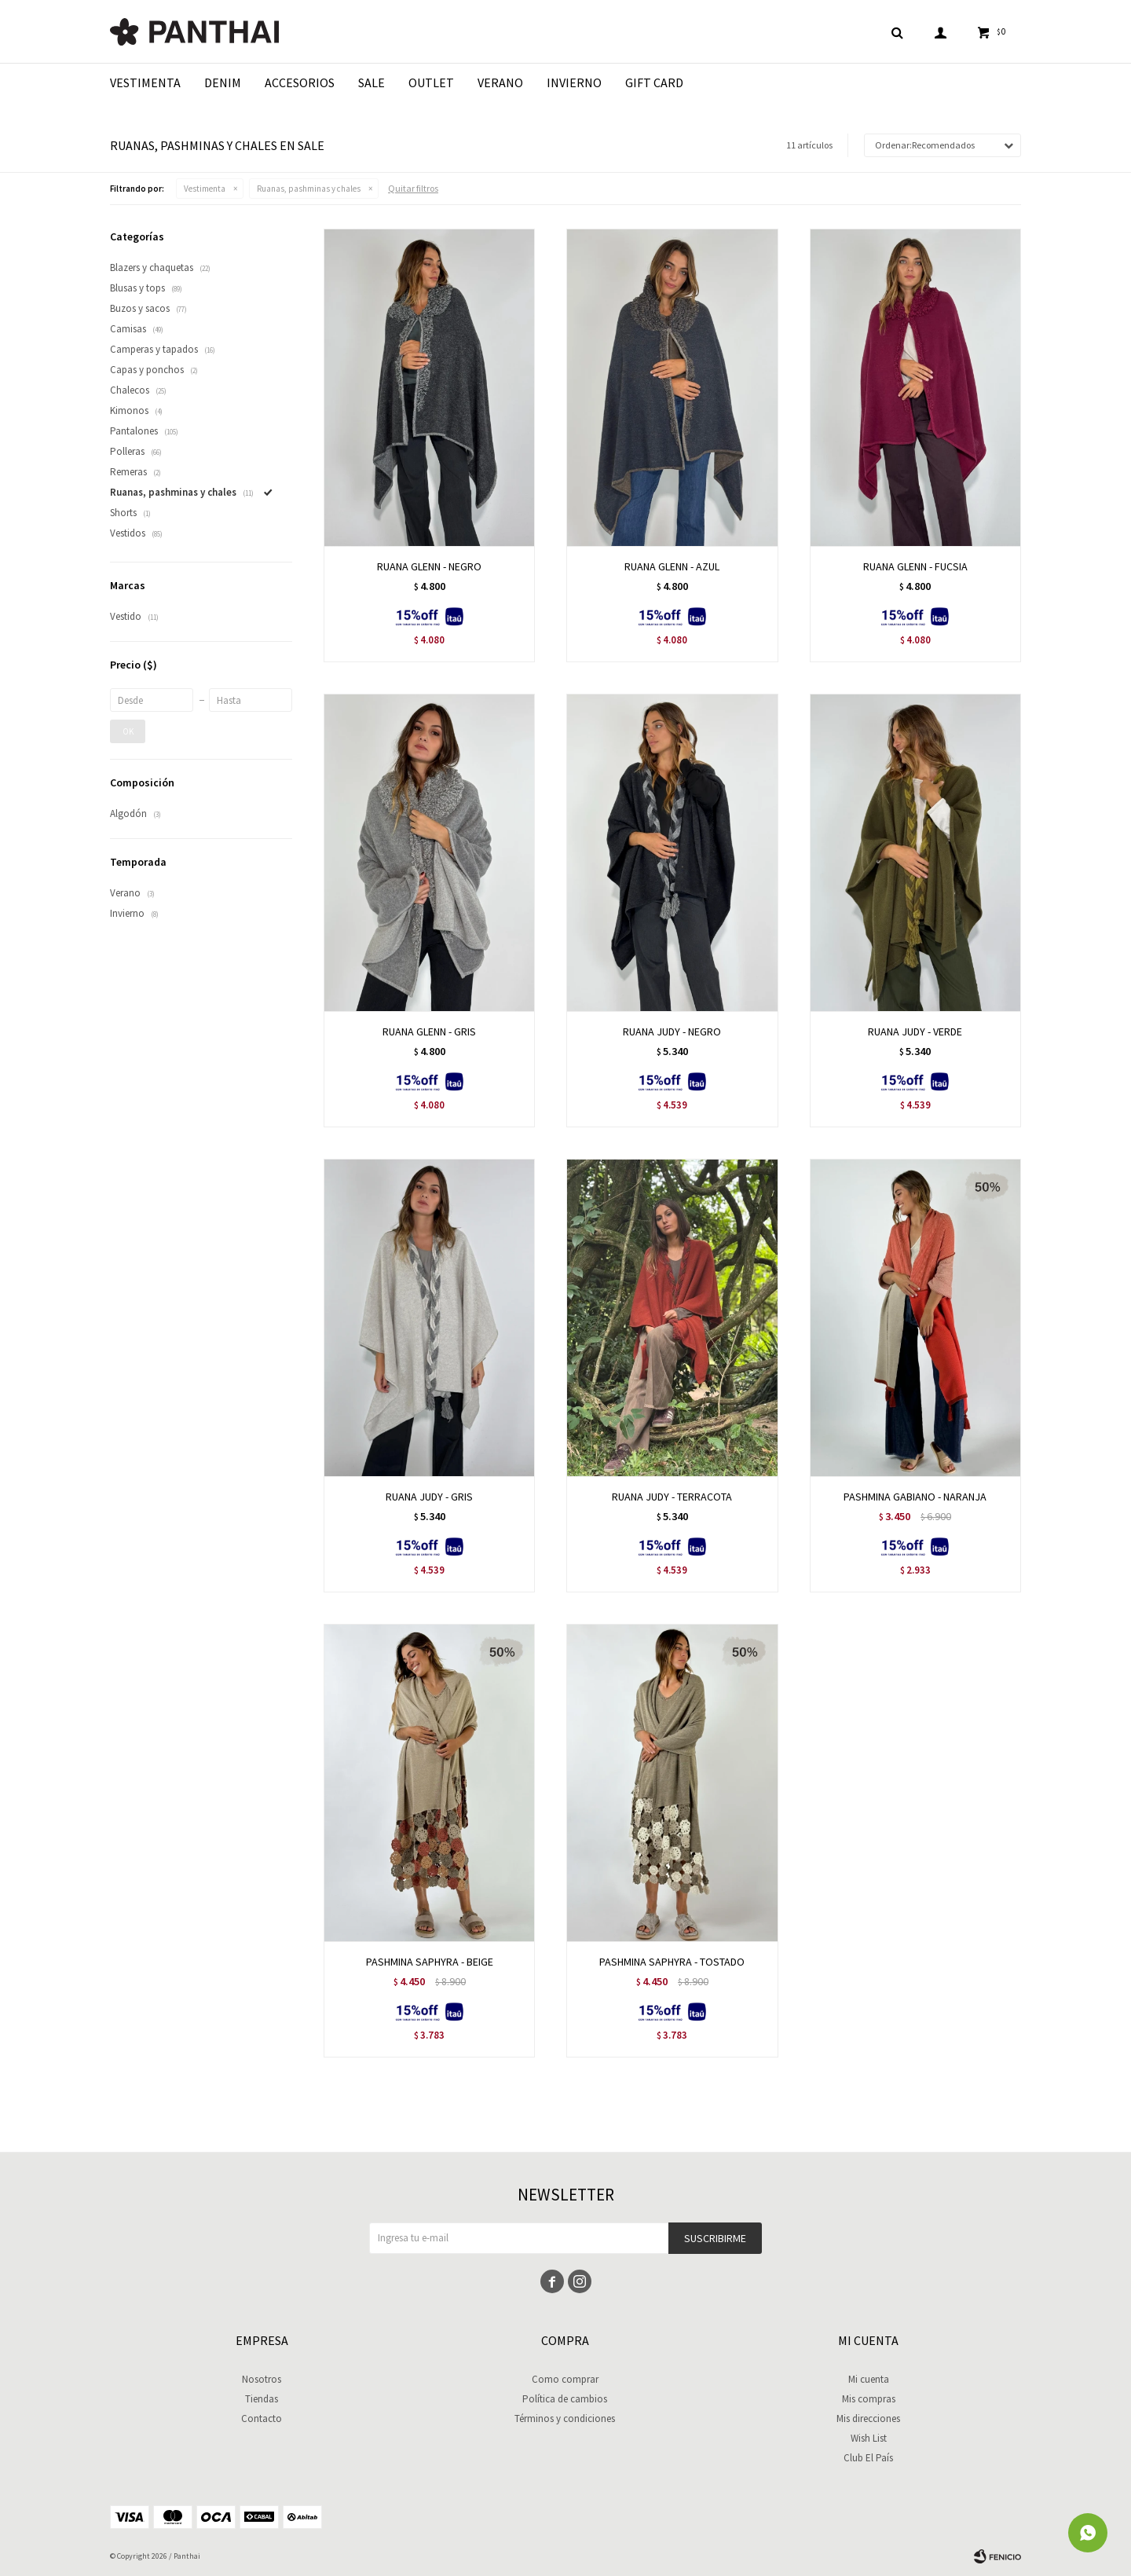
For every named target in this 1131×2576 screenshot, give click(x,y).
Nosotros (261, 2379)
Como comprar (565, 2379)
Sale (371, 82)
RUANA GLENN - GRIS (429, 1031)
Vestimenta (145, 82)
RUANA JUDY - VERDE (915, 1031)
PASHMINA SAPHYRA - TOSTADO (672, 1962)
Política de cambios (564, 2399)
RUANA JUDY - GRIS (429, 1497)
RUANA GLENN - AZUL (671, 566)
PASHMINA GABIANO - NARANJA (915, 1497)
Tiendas (261, 2399)
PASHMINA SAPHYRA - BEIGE (429, 1962)
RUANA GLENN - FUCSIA (915, 566)
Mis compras (868, 2399)
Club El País (868, 2457)
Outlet (431, 82)
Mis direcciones (868, 2418)
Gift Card (654, 82)
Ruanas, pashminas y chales (309, 188)
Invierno (574, 82)
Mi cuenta (868, 2379)
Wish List (869, 2438)
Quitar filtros (413, 188)
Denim (222, 82)
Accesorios (300, 82)
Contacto (261, 2418)
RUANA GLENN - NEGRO (429, 566)
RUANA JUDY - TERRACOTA (672, 1497)
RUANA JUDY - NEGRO (672, 1031)
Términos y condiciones (564, 2418)
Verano (500, 82)
